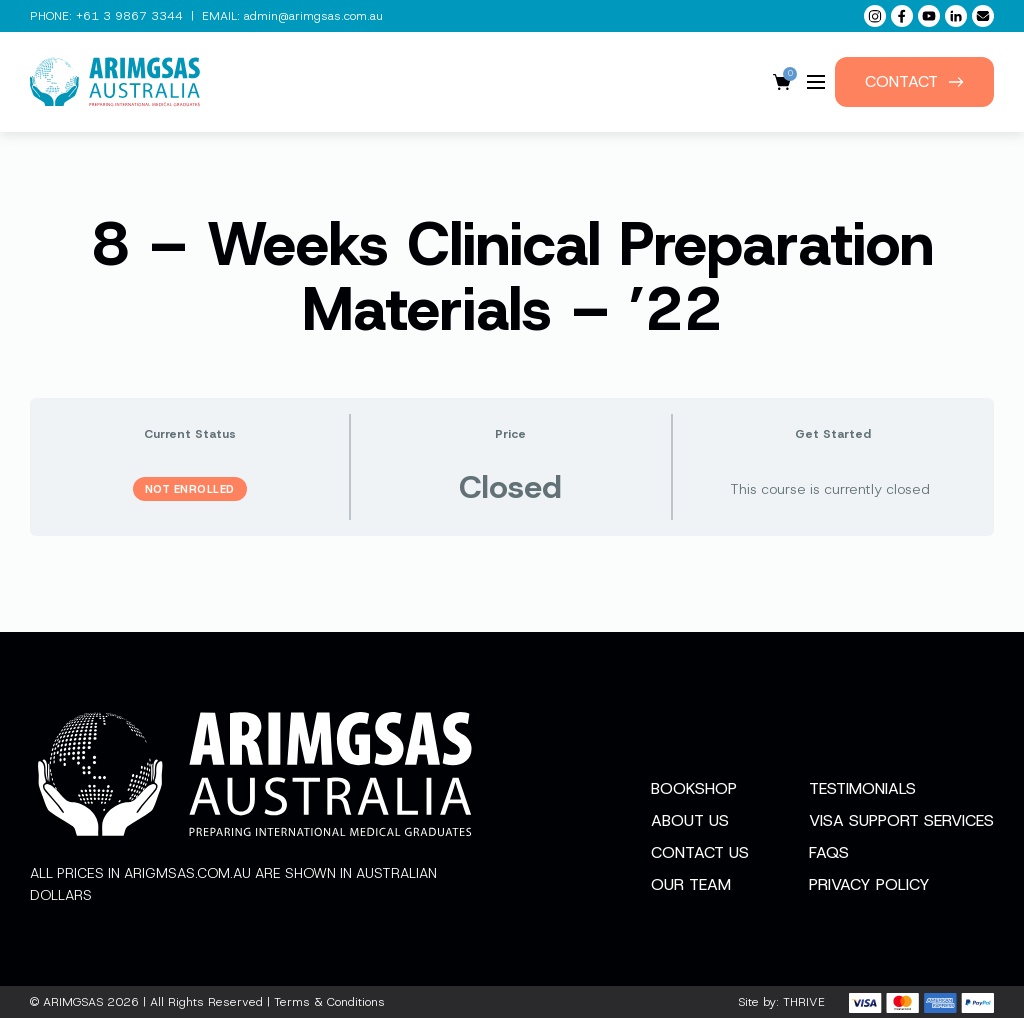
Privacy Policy (869, 884)
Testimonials (862, 788)
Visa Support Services (901, 820)
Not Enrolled (190, 489)
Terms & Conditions (329, 1002)
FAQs (829, 852)
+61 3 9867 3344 (129, 16)
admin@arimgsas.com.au (313, 16)
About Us (690, 820)
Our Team (691, 884)
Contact (914, 81)
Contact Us (700, 852)
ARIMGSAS (73, 1002)
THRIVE (804, 1002)
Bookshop (694, 788)
